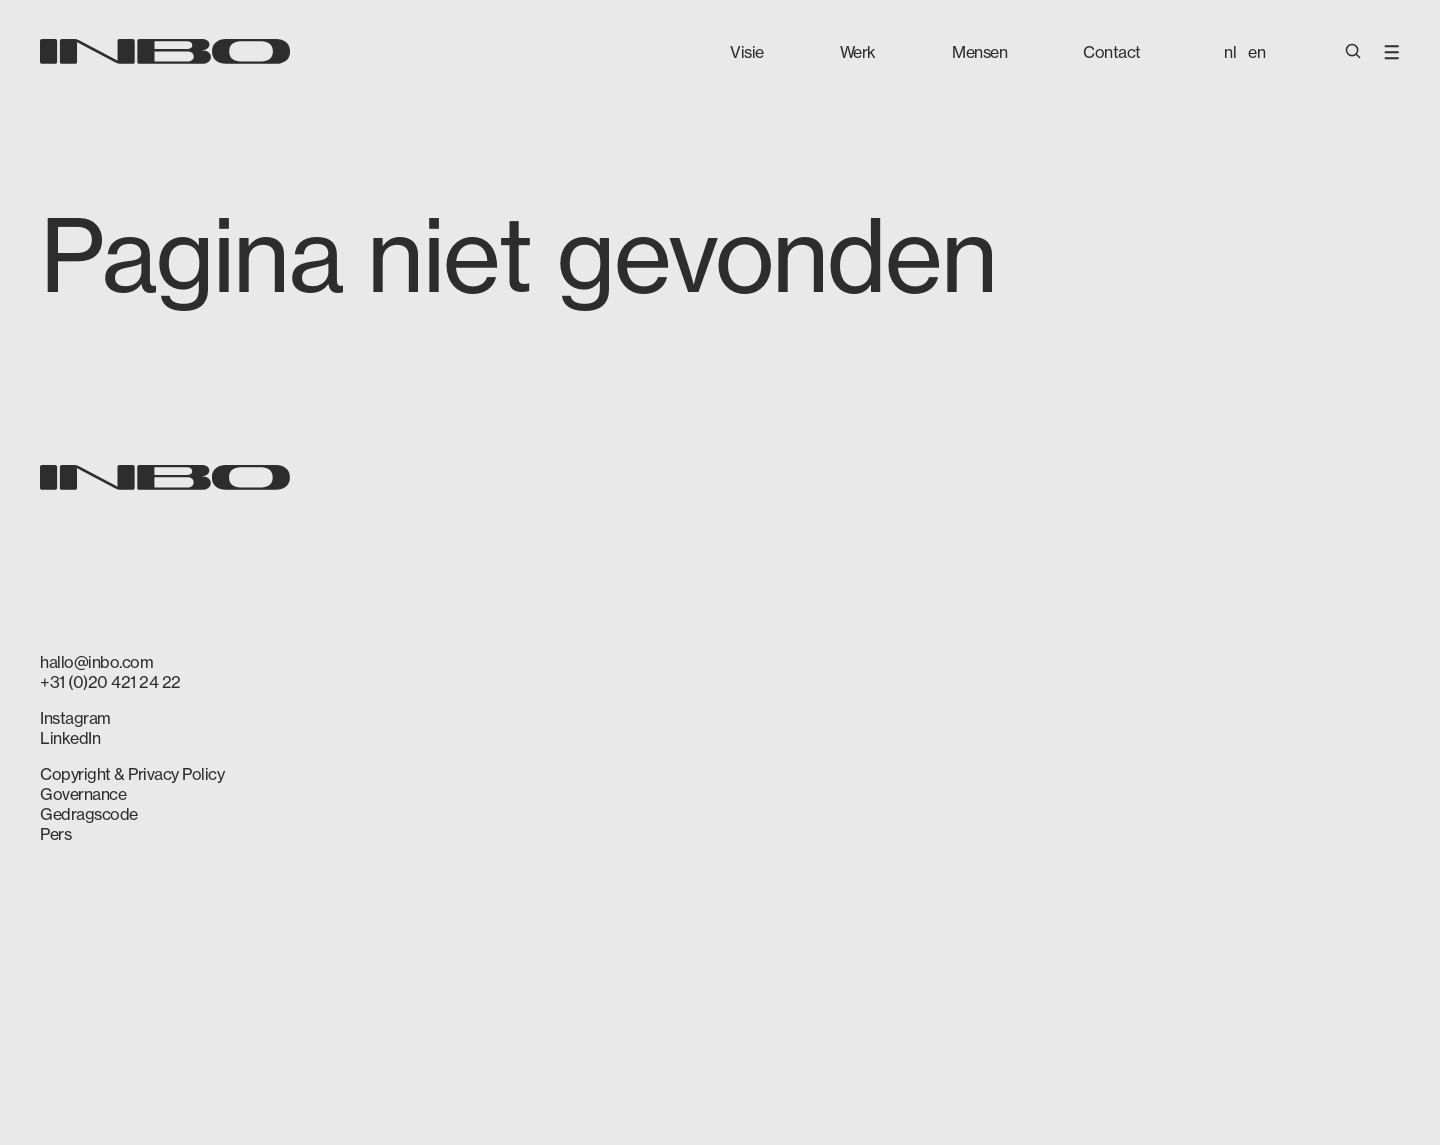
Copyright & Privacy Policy (132, 774)
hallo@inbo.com (96, 662)
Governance (83, 794)
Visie (747, 52)
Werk (858, 52)
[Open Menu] (1392, 50)
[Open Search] (1353, 53)
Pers (55, 834)
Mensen (979, 52)
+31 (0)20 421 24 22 (110, 682)
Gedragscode (89, 814)
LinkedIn (70, 738)
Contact (1112, 52)
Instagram (75, 718)
